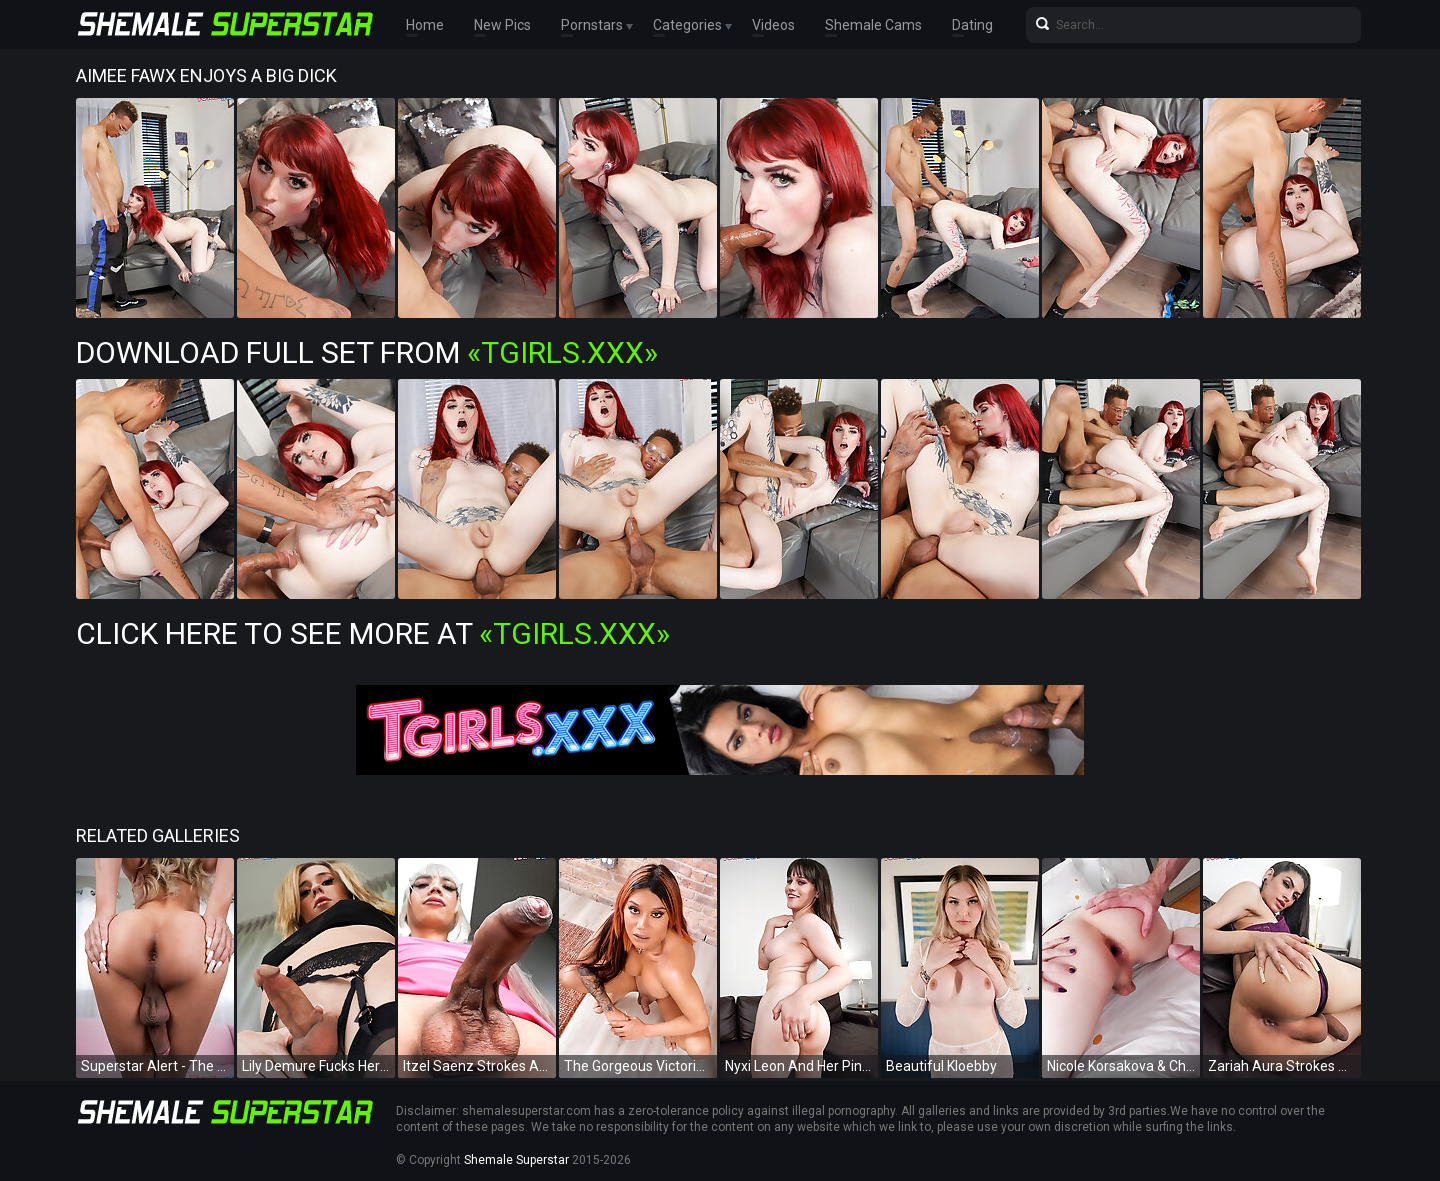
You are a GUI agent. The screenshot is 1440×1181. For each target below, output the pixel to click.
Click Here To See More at (373, 633)
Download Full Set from (367, 352)
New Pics (502, 25)
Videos (773, 25)
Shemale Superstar (516, 1160)
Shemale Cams (873, 25)
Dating (972, 25)
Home (425, 25)
